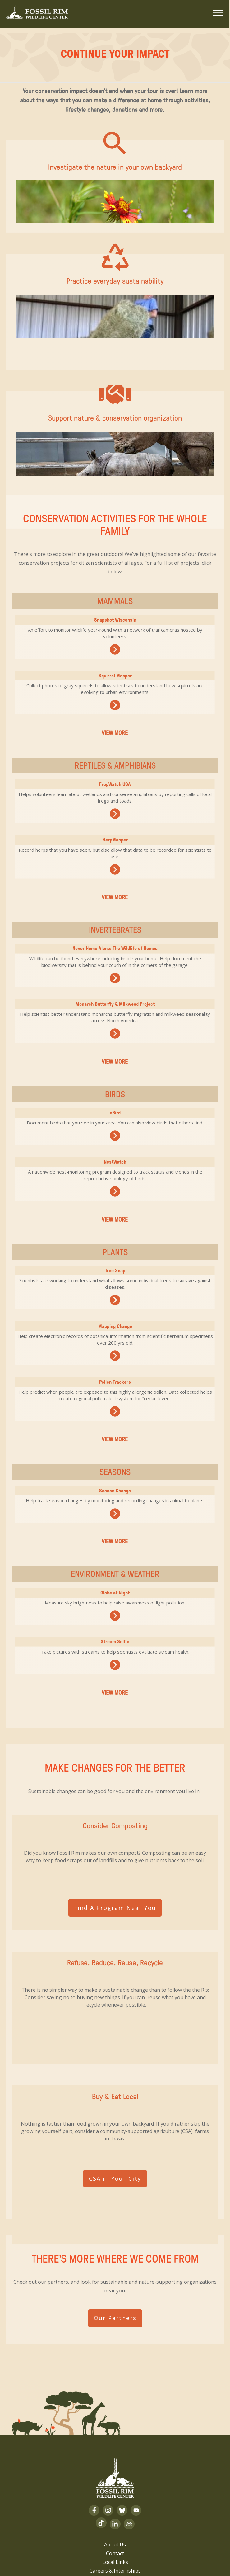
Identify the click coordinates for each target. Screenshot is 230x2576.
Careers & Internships (115, 2477)
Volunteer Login (115, 2485)
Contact (115, 2459)
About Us (115, 2450)
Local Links (115, 2468)
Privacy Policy (115, 2494)
